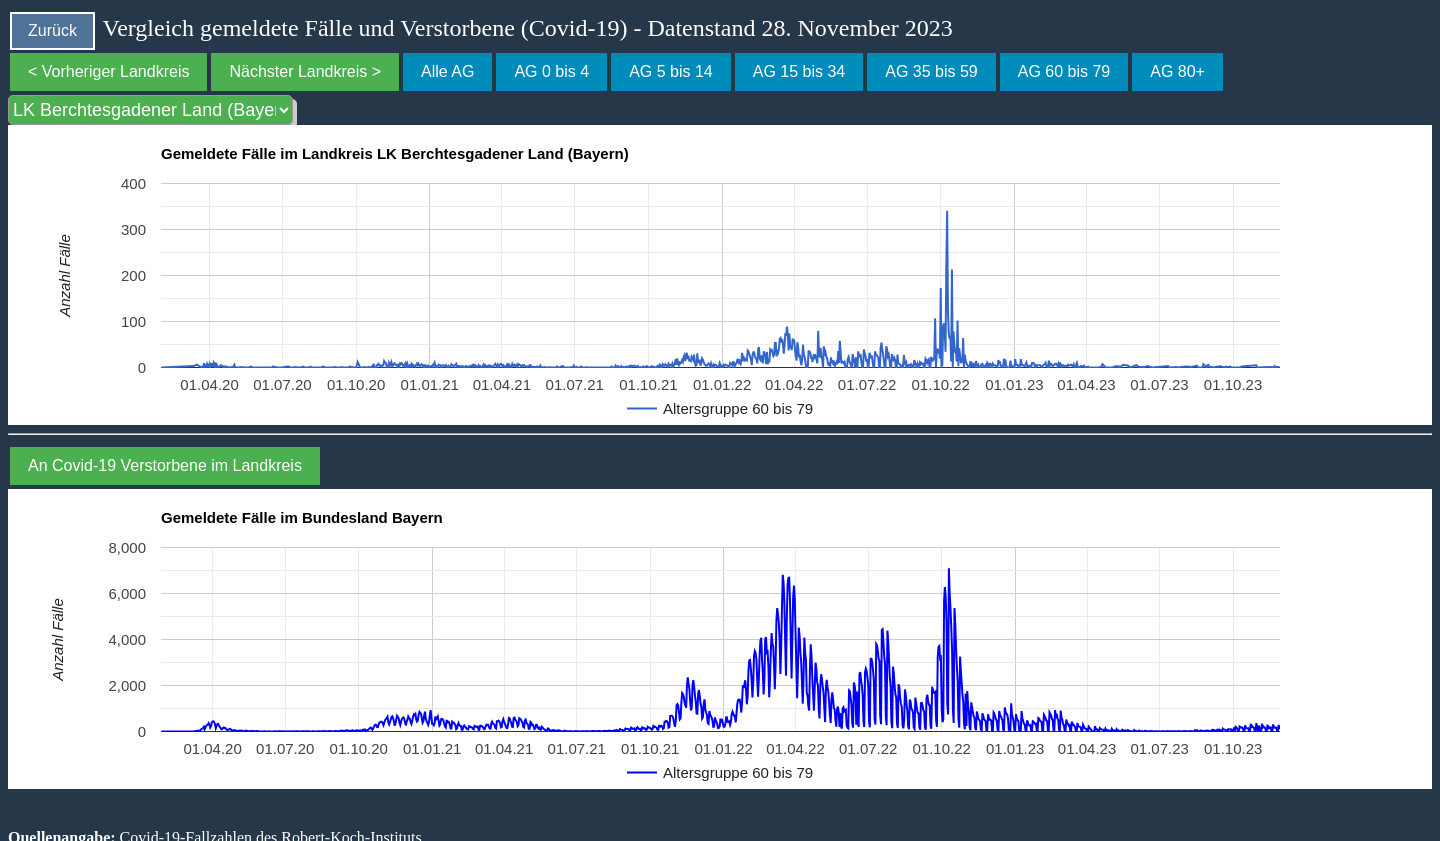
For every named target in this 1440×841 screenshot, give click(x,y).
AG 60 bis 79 (1064, 71)
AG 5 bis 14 (671, 71)
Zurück (52, 30)
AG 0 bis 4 (551, 71)
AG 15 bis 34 (799, 71)
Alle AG (447, 71)
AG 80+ (1177, 71)
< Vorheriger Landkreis (108, 71)
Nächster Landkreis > (305, 71)
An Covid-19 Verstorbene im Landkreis (165, 465)
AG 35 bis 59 (931, 71)
